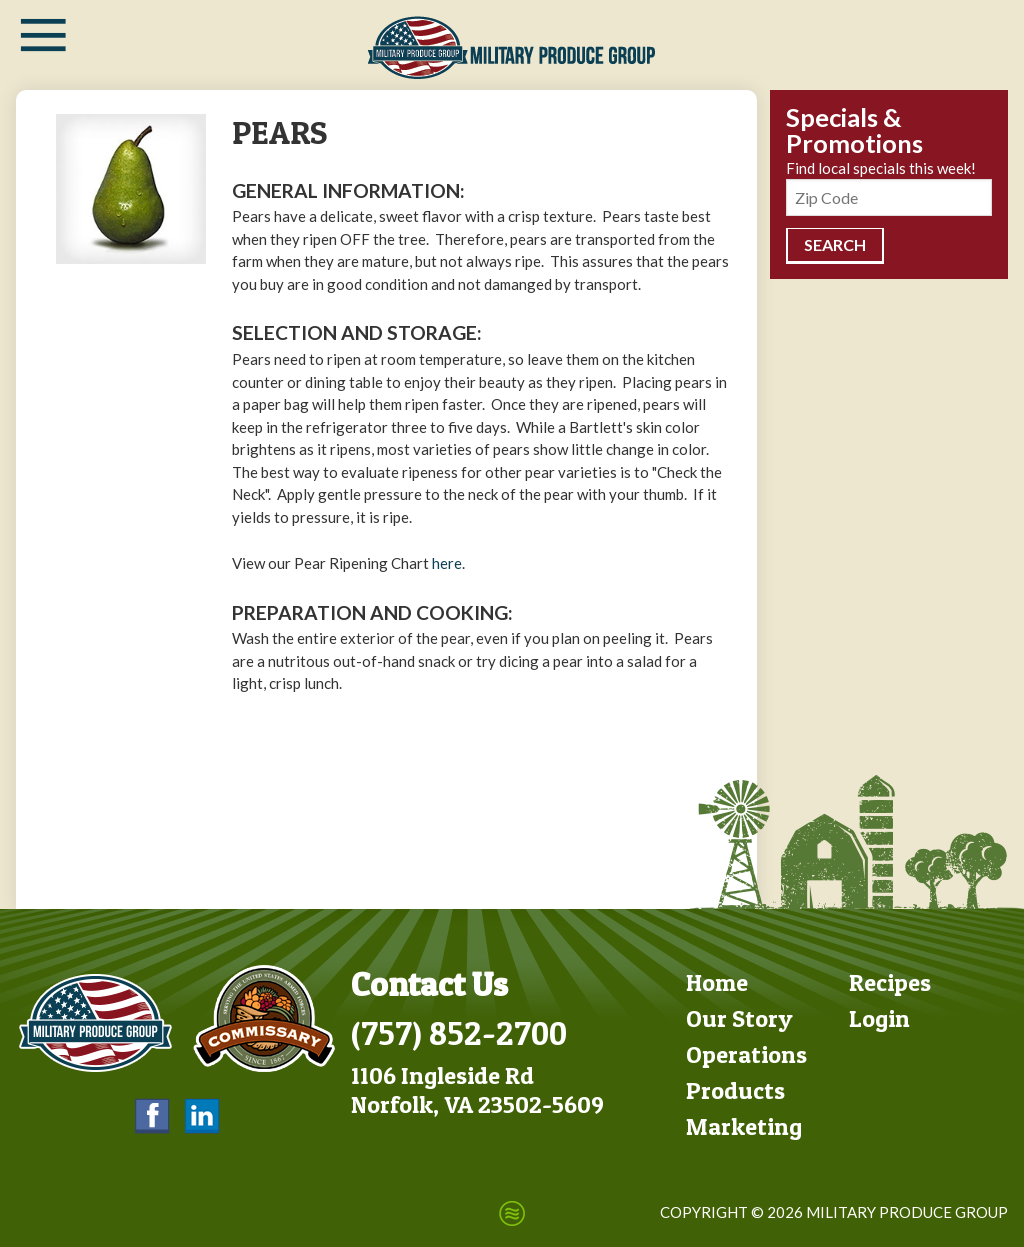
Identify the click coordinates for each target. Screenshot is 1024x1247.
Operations (746, 1054)
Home (717, 982)
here (447, 563)
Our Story (739, 1018)
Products (735, 1090)
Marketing (744, 1126)
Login (879, 1018)
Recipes (890, 982)
